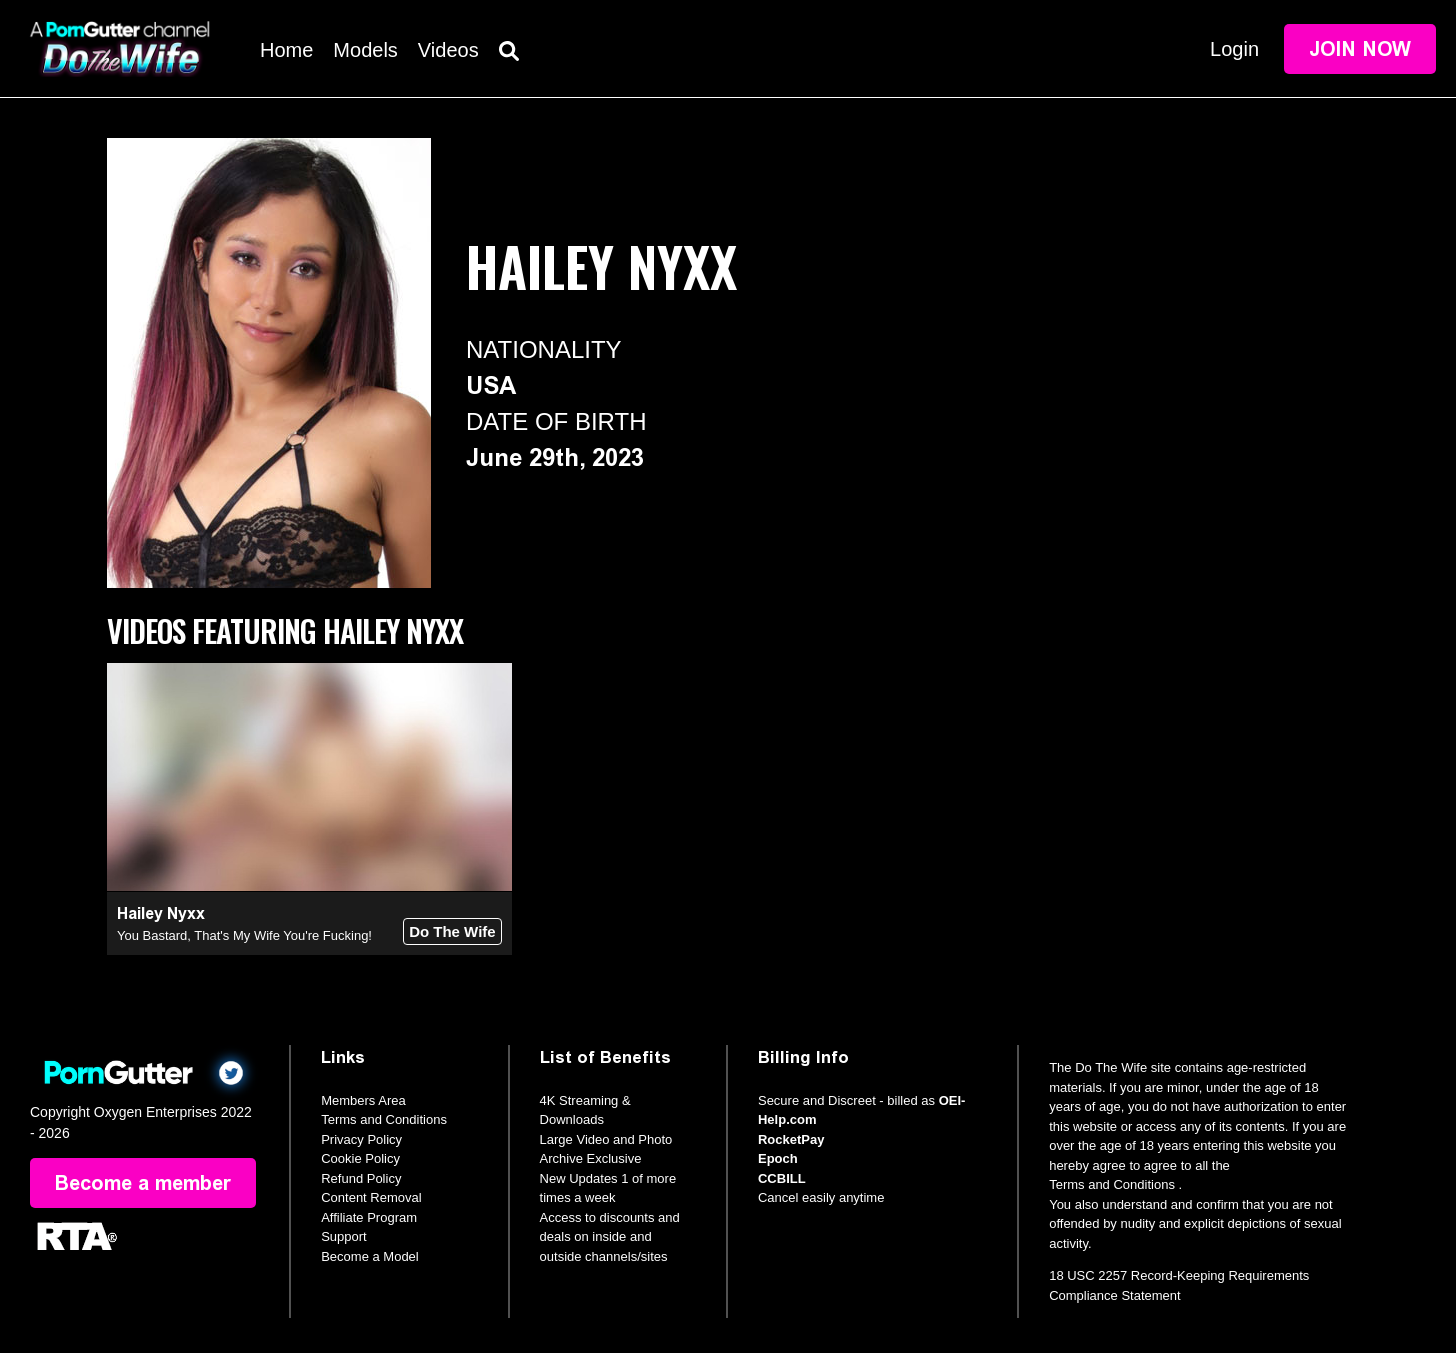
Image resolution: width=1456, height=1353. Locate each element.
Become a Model (370, 1256)
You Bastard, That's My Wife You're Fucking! (244, 935)
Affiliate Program (369, 1217)
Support (344, 1236)
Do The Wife (452, 931)
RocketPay (791, 1139)
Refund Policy (361, 1178)
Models (365, 50)
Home (286, 50)
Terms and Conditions (384, 1119)
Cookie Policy (360, 1158)
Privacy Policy (361, 1139)
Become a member (143, 1183)
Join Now (1360, 49)
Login (1234, 49)
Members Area (363, 1100)
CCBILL (782, 1178)
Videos (448, 50)
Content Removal (371, 1197)
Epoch (778, 1158)
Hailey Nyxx (161, 913)
